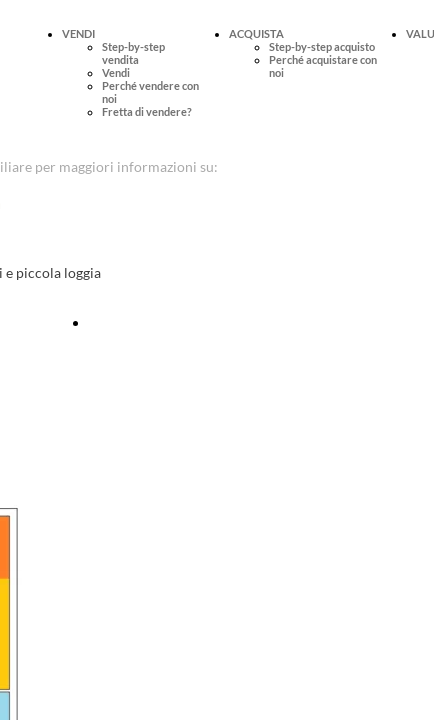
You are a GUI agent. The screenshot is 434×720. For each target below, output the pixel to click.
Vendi (116, 72)
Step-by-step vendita (133, 53)
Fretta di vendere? (147, 111)
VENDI (78, 33)
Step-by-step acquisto (322, 46)
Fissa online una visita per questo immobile (220, 322)
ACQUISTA (256, 33)
